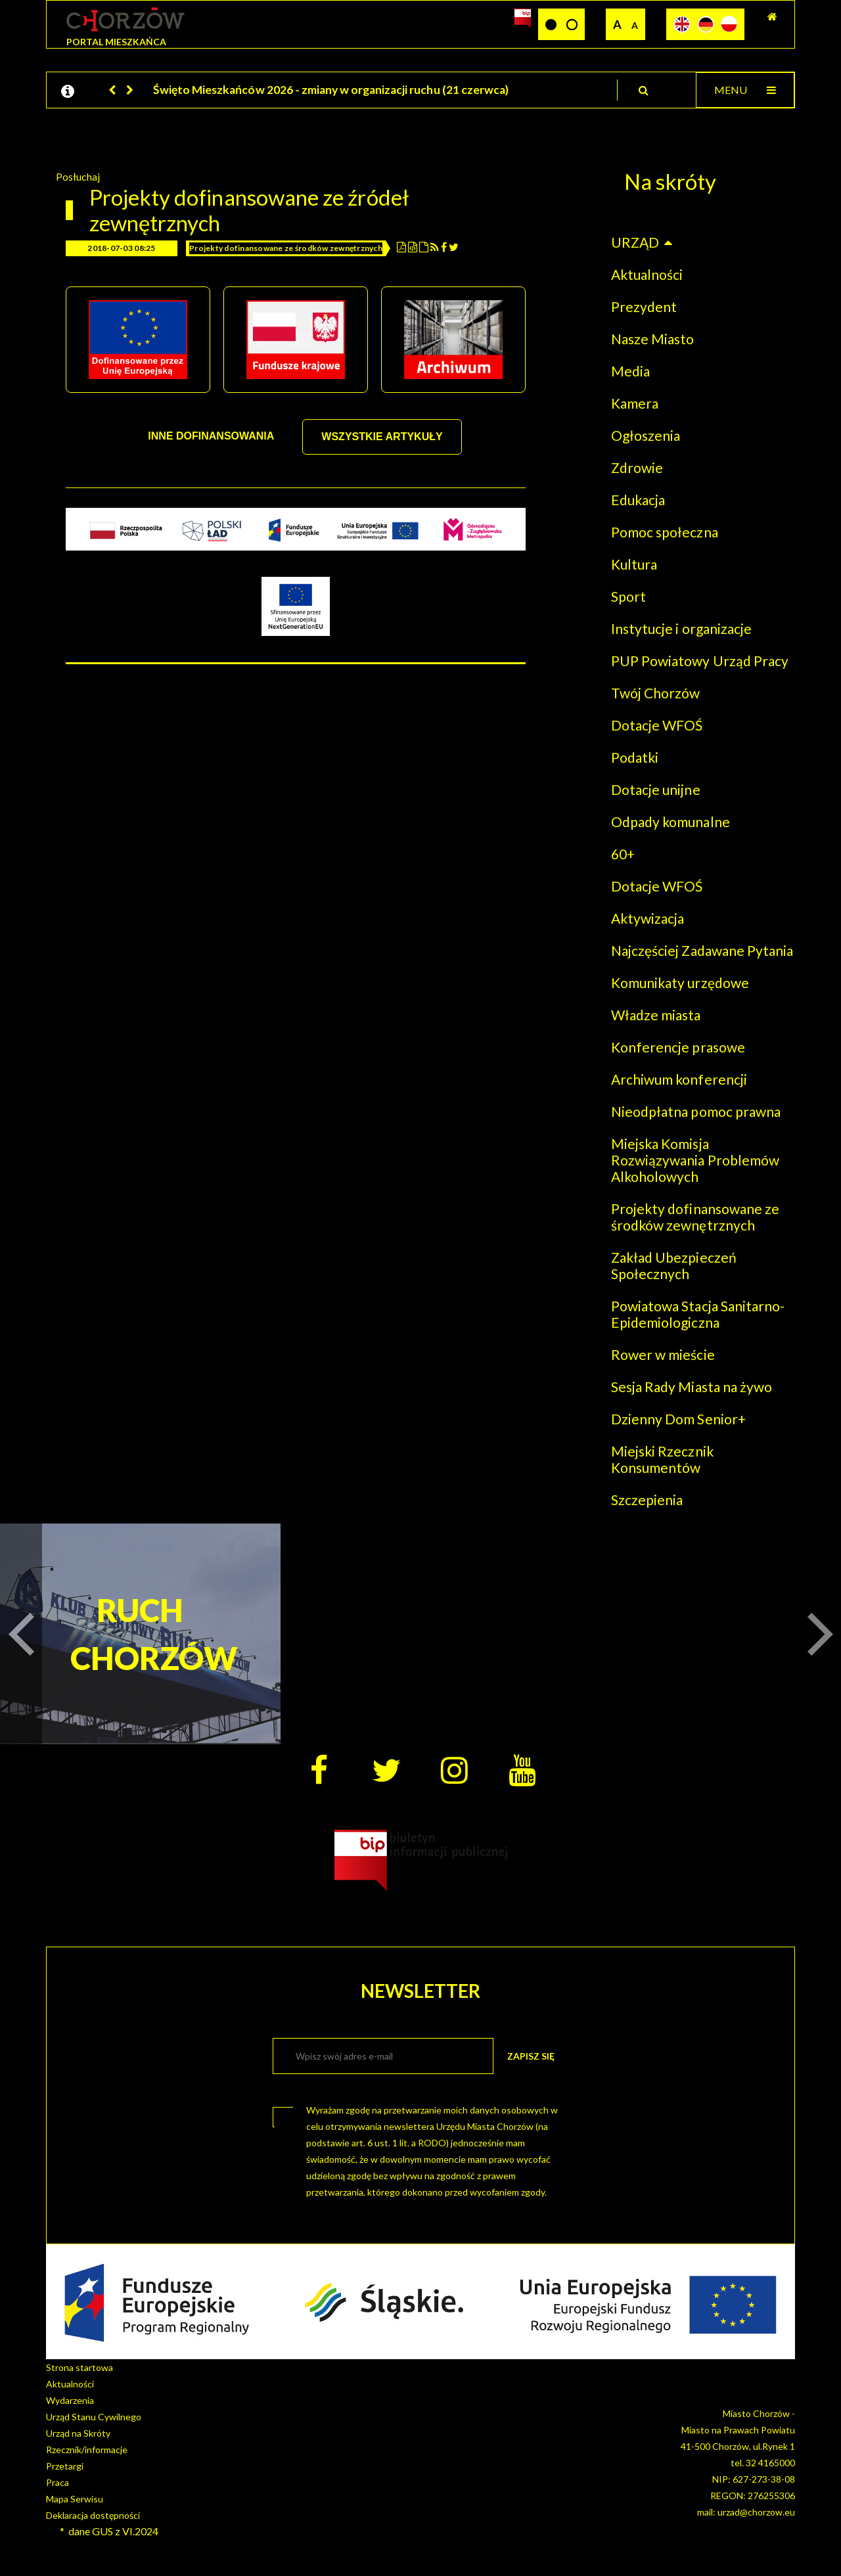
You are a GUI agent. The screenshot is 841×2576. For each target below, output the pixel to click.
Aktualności (647, 274)
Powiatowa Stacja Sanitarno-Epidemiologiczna (697, 1314)
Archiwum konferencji (679, 1079)
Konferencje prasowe (678, 1047)
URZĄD (635, 242)
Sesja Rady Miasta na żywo (691, 1386)
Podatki (634, 757)
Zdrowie (637, 467)
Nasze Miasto (652, 338)
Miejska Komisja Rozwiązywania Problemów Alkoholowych (695, 1160)
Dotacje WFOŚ (657, 725)
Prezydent (644, 306)
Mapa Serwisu (74, 2498)
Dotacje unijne (655, 789)
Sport (628, 596)
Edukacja (638, 499)
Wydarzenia (70, 2400)
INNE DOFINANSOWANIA (211, 435)
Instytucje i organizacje (681, 628)
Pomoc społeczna (664, 532)
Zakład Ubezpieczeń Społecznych (674, 1265)
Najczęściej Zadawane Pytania (702, 950)
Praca (57, 2482)
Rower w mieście (663, 1354)
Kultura (634, 564)
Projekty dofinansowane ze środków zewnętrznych (285, 248)
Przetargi (64, 2466)
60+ (623, 854)
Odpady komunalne (670, 821)
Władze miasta (656, 1014)
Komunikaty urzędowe (680, 982)
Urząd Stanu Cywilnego (93, 2416)
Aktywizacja (647, 918)
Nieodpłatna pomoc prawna (696, 1111)
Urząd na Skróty (78, 2433)
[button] (113, 89)
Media (630, 371)
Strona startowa (79, 2367)
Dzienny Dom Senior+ (678, 1419)
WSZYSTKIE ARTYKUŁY (381, 436)
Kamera (634, 403)
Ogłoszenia (645, 435)
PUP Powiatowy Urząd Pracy (699, 660)
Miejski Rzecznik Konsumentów (662, 1459)
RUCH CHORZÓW (140, 1634)
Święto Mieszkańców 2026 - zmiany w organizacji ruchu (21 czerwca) (331, 90)
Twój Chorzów (655, 693)
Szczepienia (647, 1499)
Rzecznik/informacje (86, 2449)
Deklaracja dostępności (93, 2515)
